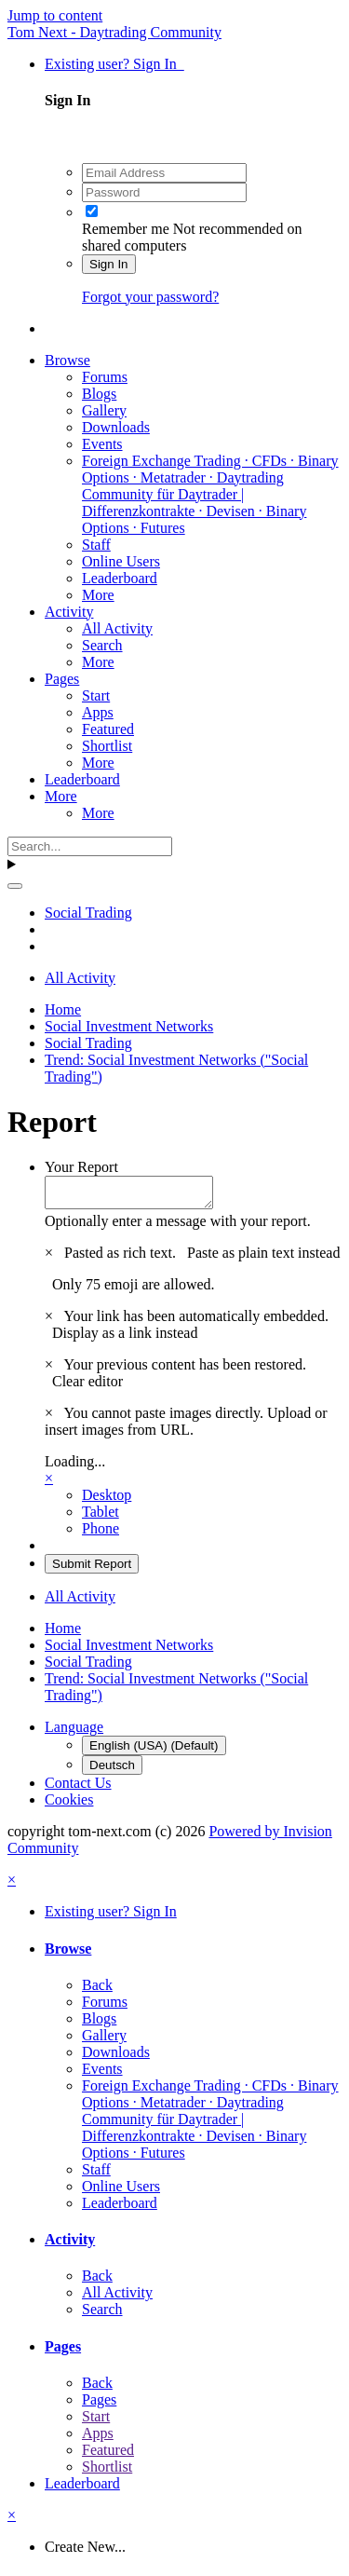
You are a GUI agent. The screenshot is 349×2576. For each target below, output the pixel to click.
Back (97, 1990)
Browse (67, 360)
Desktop (106, 1500)
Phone (100, 1534)
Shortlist (107, 746)
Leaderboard (119, 578)
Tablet (100, 1517)
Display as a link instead (124, 1338)
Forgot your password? (150, 297)
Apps (98, 712)
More (98, 595)
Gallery (104, 410)
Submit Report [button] (91, 1569)
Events (102, 444)
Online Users (121, 561)
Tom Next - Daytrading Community (114, 32)
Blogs (99, 394)
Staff (96, 544)
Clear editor (87, 1387)
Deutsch (112, 1771)
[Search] (89, 846)
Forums (105, 377)
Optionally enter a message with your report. (178, 1226)
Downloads (116, 427)
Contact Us (78, 1788)
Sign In (108, 264)
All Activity (117, 628)
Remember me (125, 229)
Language (74, 1732)
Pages (62, 679)
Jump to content (54, 15)
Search (102, 645)
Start (96, 695)
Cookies (69, 1805)
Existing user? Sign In (114, 64)
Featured (108, 729)
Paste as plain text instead (263, 1258)
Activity (69, 612)
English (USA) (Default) (154, 1751)
